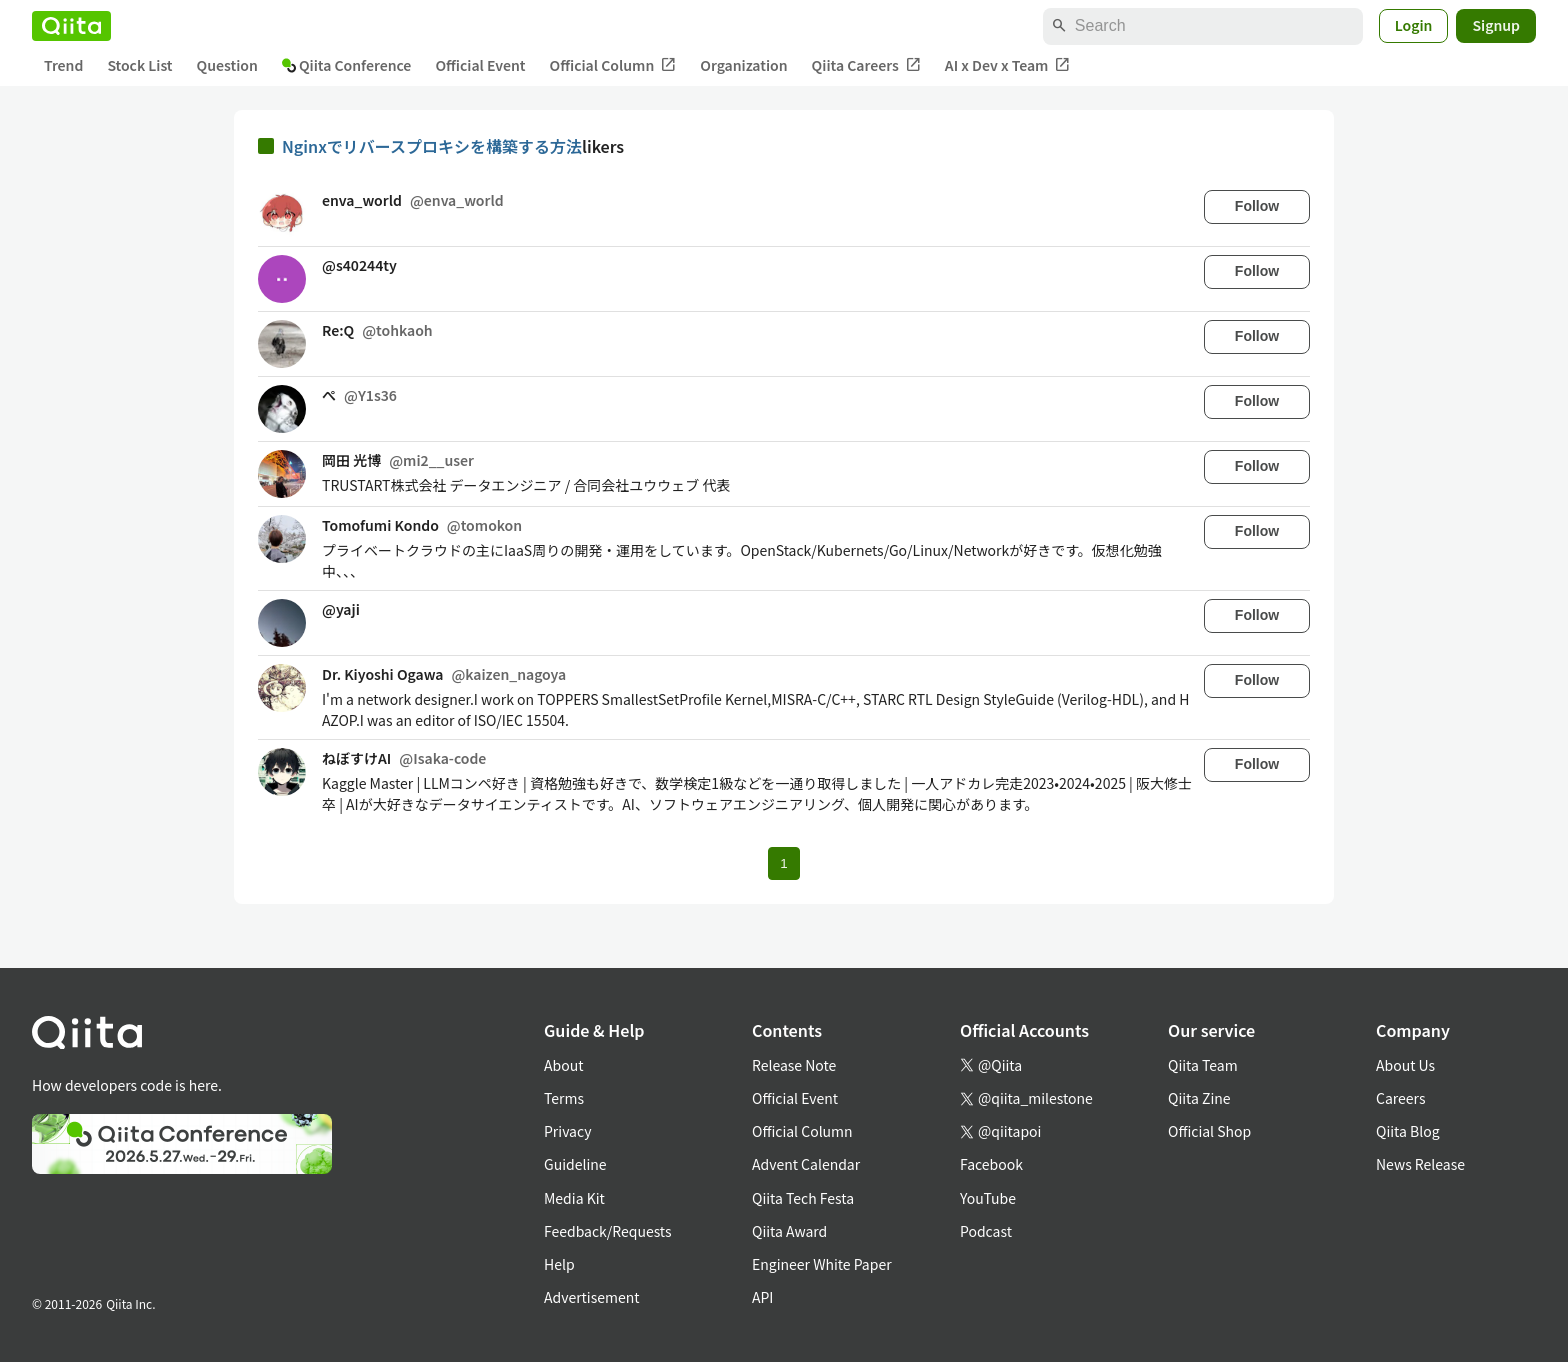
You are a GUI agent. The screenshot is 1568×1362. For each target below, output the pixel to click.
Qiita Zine (1199, 1098)
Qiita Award (789, 1231)
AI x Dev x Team (1008, 65)
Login (1414, 25)
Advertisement (592, 1297)
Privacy (567, 1131)
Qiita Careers (866, 65)
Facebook (991, 1164)
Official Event (480, 65)
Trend (63, 65)
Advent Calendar (806, 1164)
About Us (1405, 1065)
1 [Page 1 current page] (783, 863)
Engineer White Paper (822, 1264)
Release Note (794, 1065)
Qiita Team (1203, 1065)
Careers (1400, 1098)
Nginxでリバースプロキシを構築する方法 (432, 146)
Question (227, 65)
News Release (1420, 1164)
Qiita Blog (1408, 1131)
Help (559, 1264)
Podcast (986, 1231)
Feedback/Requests (608, 1231)
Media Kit (574, 1198)
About (563, 1065)
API (762, 1297)
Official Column (613, 65)
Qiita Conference (347, 65)
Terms (564, 1098)
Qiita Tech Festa (803, 1198)
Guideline (575, 1164)
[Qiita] (71, 26)
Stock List (139, 65)
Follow (1257, 206)
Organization (743, 65)
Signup (1496, 25)
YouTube (988, 1198)
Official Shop (1209, 1131)
